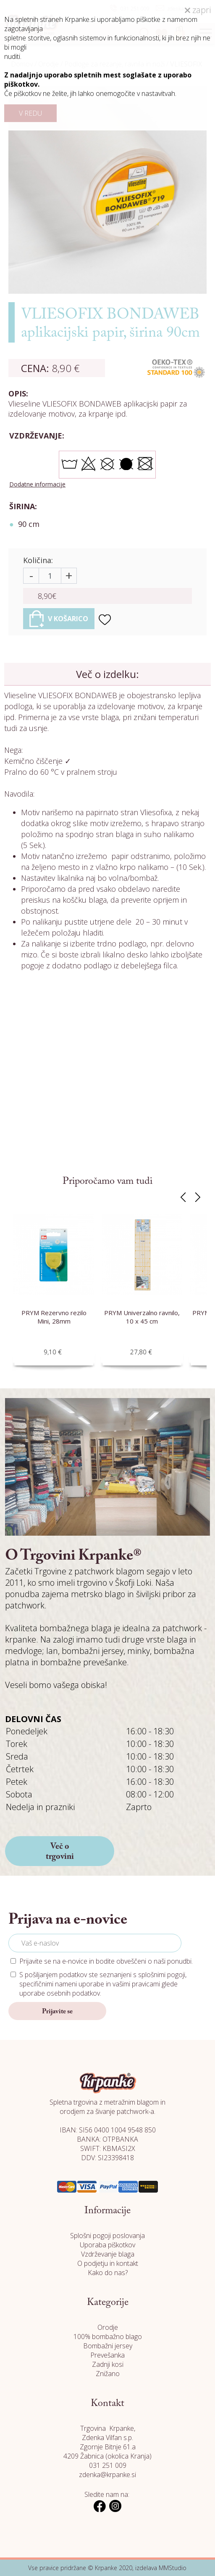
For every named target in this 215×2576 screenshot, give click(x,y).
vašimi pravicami (136, 1983)
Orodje (107, 2327)
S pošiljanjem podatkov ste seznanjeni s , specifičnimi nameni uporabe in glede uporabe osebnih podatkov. (102, 1984)
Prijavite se (57, 2011)
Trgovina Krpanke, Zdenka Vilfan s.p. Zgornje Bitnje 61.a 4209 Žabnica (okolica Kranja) (107, 2442)
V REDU (30, 113)
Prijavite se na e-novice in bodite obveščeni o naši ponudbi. (106, 1961)
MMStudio (172, 2568)
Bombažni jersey (107, 2345)
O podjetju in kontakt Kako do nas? (107, 2268)
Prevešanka (107, 2355)
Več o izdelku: (107, 674)
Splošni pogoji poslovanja (107, 2235)
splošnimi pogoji (161, 1974)
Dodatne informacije (37, 484)
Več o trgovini (60, 1851)
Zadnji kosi (107, 2364)
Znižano (108, 2373)
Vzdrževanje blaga (107, 2254)
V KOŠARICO (58, 618)
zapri (198, 10)
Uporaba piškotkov (107, 2244)
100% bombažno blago (107, 2336)
